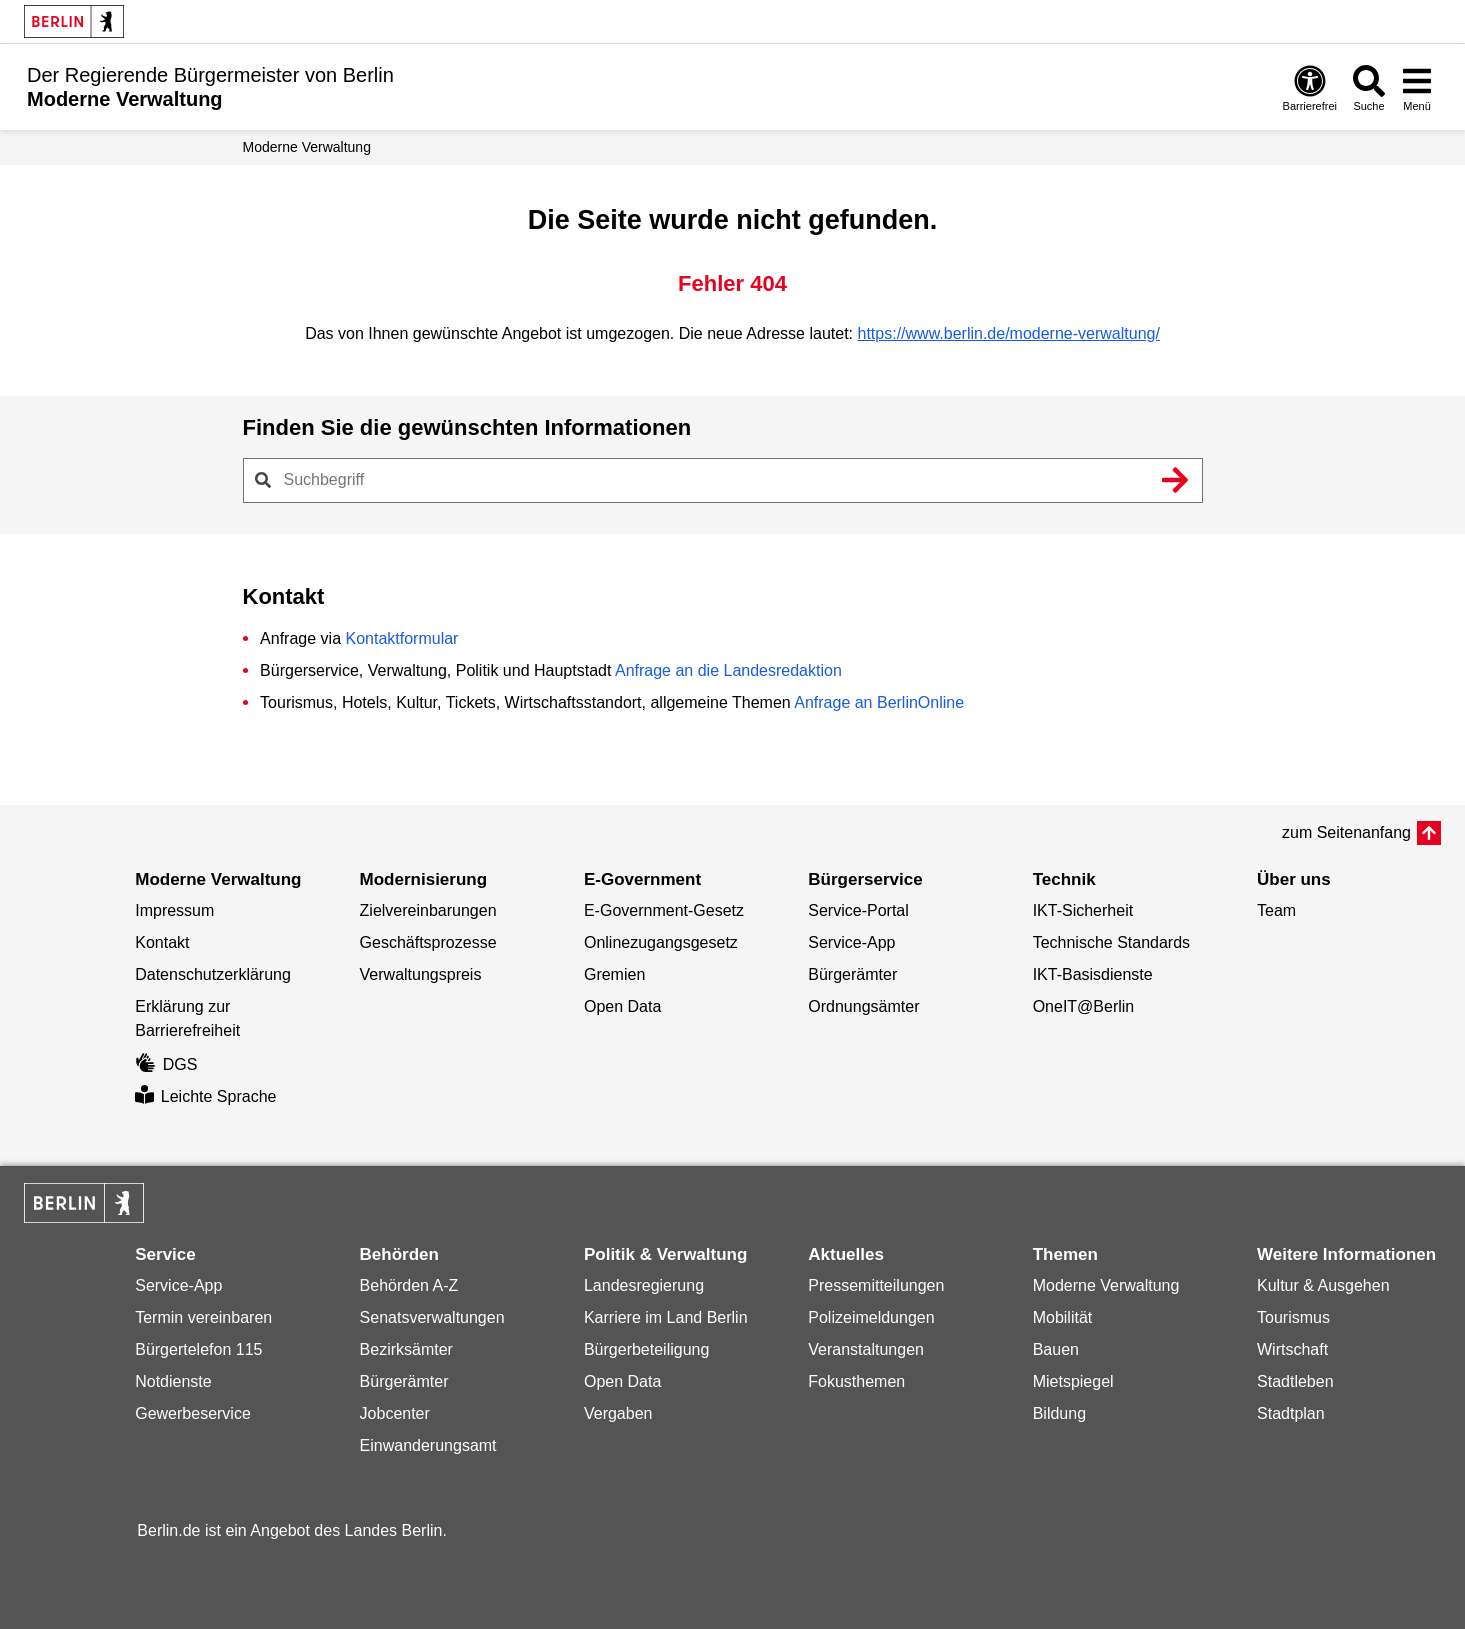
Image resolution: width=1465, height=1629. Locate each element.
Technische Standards (1111, 942)
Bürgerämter (852, 974)
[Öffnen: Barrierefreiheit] (1310, 87)
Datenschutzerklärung (213, 974)
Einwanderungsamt (428, 1445)
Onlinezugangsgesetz (661, 942)
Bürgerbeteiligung (646, 1349)
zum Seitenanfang (1346, 832)
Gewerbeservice (193, 1413)
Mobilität (1063, 1317)
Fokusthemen (856, 1381)
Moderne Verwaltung (307, 147)
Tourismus (1293, 1317)
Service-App (851, 942)
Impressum (174, 910)
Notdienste (173, 1381)
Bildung (1059, 1413)
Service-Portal (858, 910)
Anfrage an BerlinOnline (879, 702)
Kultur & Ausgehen (1323, 1285)
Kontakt (162, 942)
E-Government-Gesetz (664, 910)
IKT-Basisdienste (1093, 974)
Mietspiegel (1073, 1381)
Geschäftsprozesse (428, 942)
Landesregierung (644, 1285)
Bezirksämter (406, 1349)
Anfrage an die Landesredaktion (728, 670)
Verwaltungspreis (421, 974)
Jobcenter (395, 1413)
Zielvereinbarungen (428, 910)
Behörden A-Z (409, 1285)
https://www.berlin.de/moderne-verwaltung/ (1009, 333)
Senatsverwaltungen (432, 1317)
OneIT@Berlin (1084, 1006)
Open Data (622, 1006)
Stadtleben (1295, 1381)
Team (1276, 910)
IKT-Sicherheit (1083, 910)
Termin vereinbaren (203, 1317)
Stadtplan (1291, 1413)
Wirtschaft (1292, 1349)
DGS (166, 1064)
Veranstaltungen (866, 1349)
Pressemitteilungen (876, 1285)
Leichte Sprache (205, 1096)
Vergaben (618, 1413)
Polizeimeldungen (871, 1317)
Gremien (614, 974)
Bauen (1056, 1349)
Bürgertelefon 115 (198, 1349)
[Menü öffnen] (1417, 87)
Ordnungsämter (863, 1006)
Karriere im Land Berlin (666, 1317)
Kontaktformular (401, 638)
